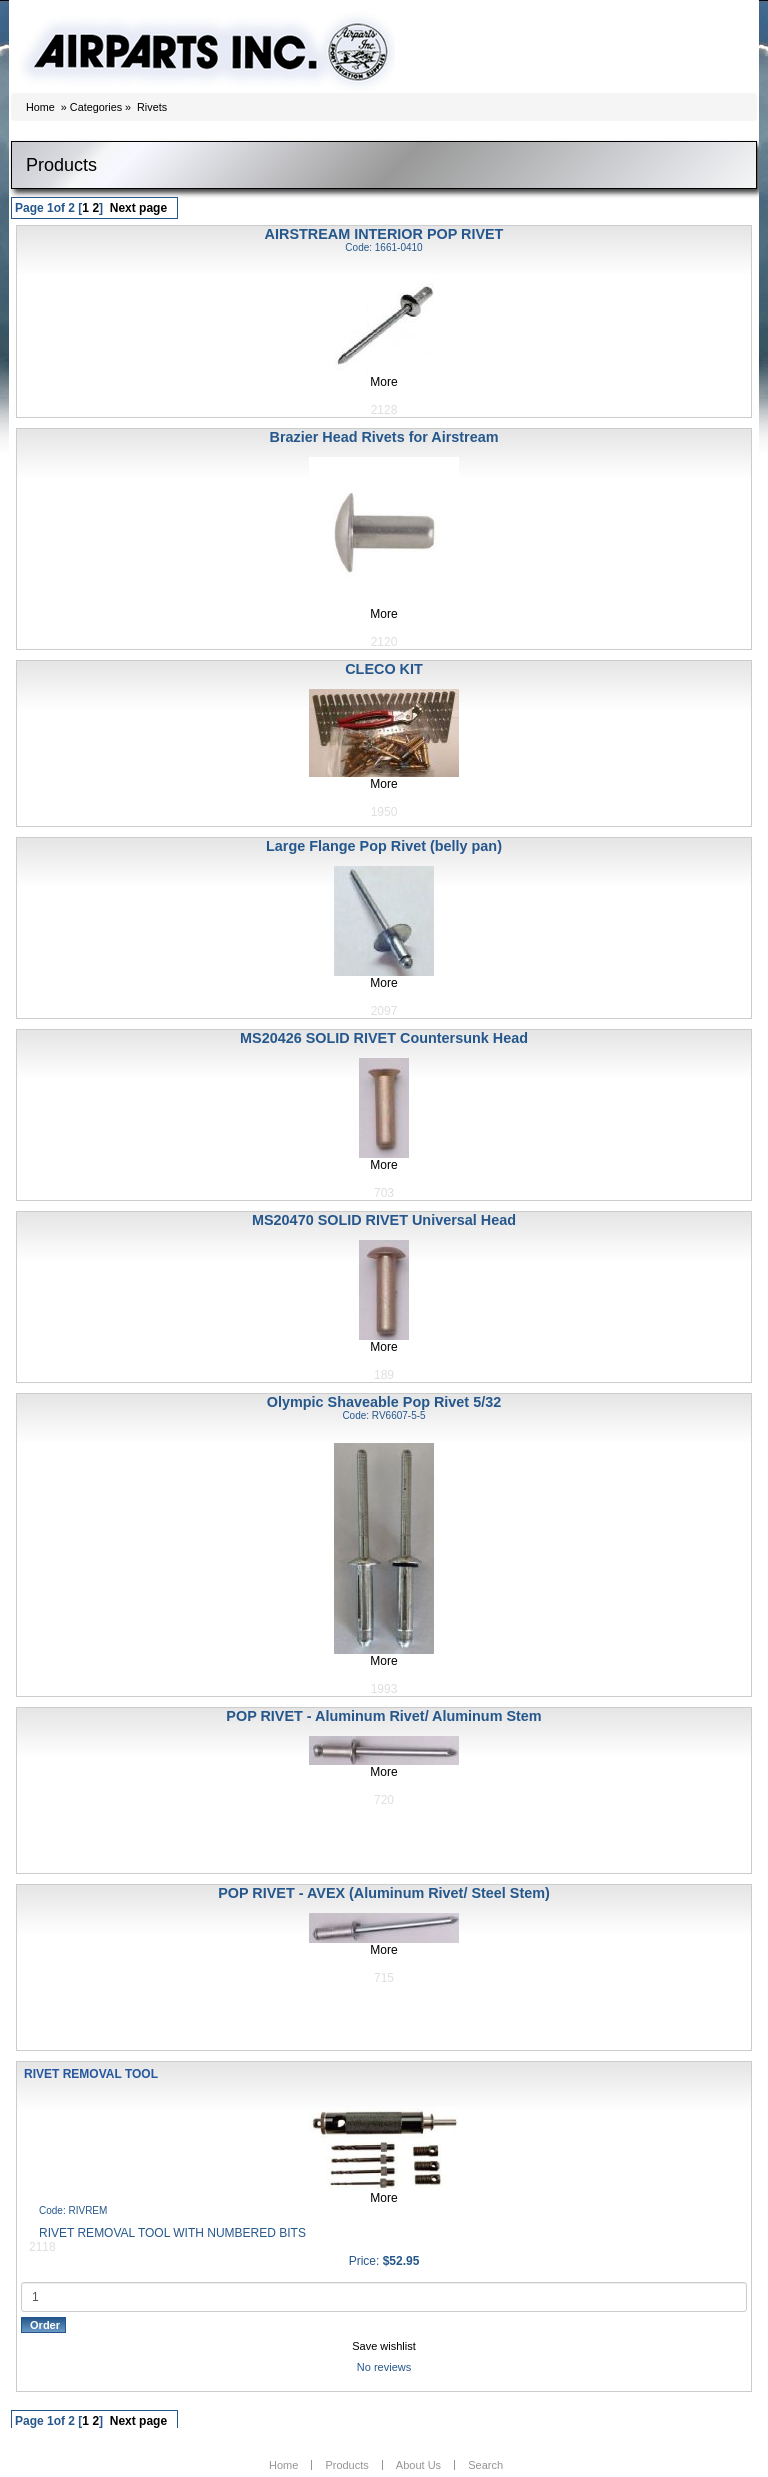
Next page (138, 208)
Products (346, 2465)
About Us (418, 2465)
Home (40, 107)
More (383, 382)
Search (485, 2465)
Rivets (152, 107)
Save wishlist (384, 2346)
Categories (96, 107)
